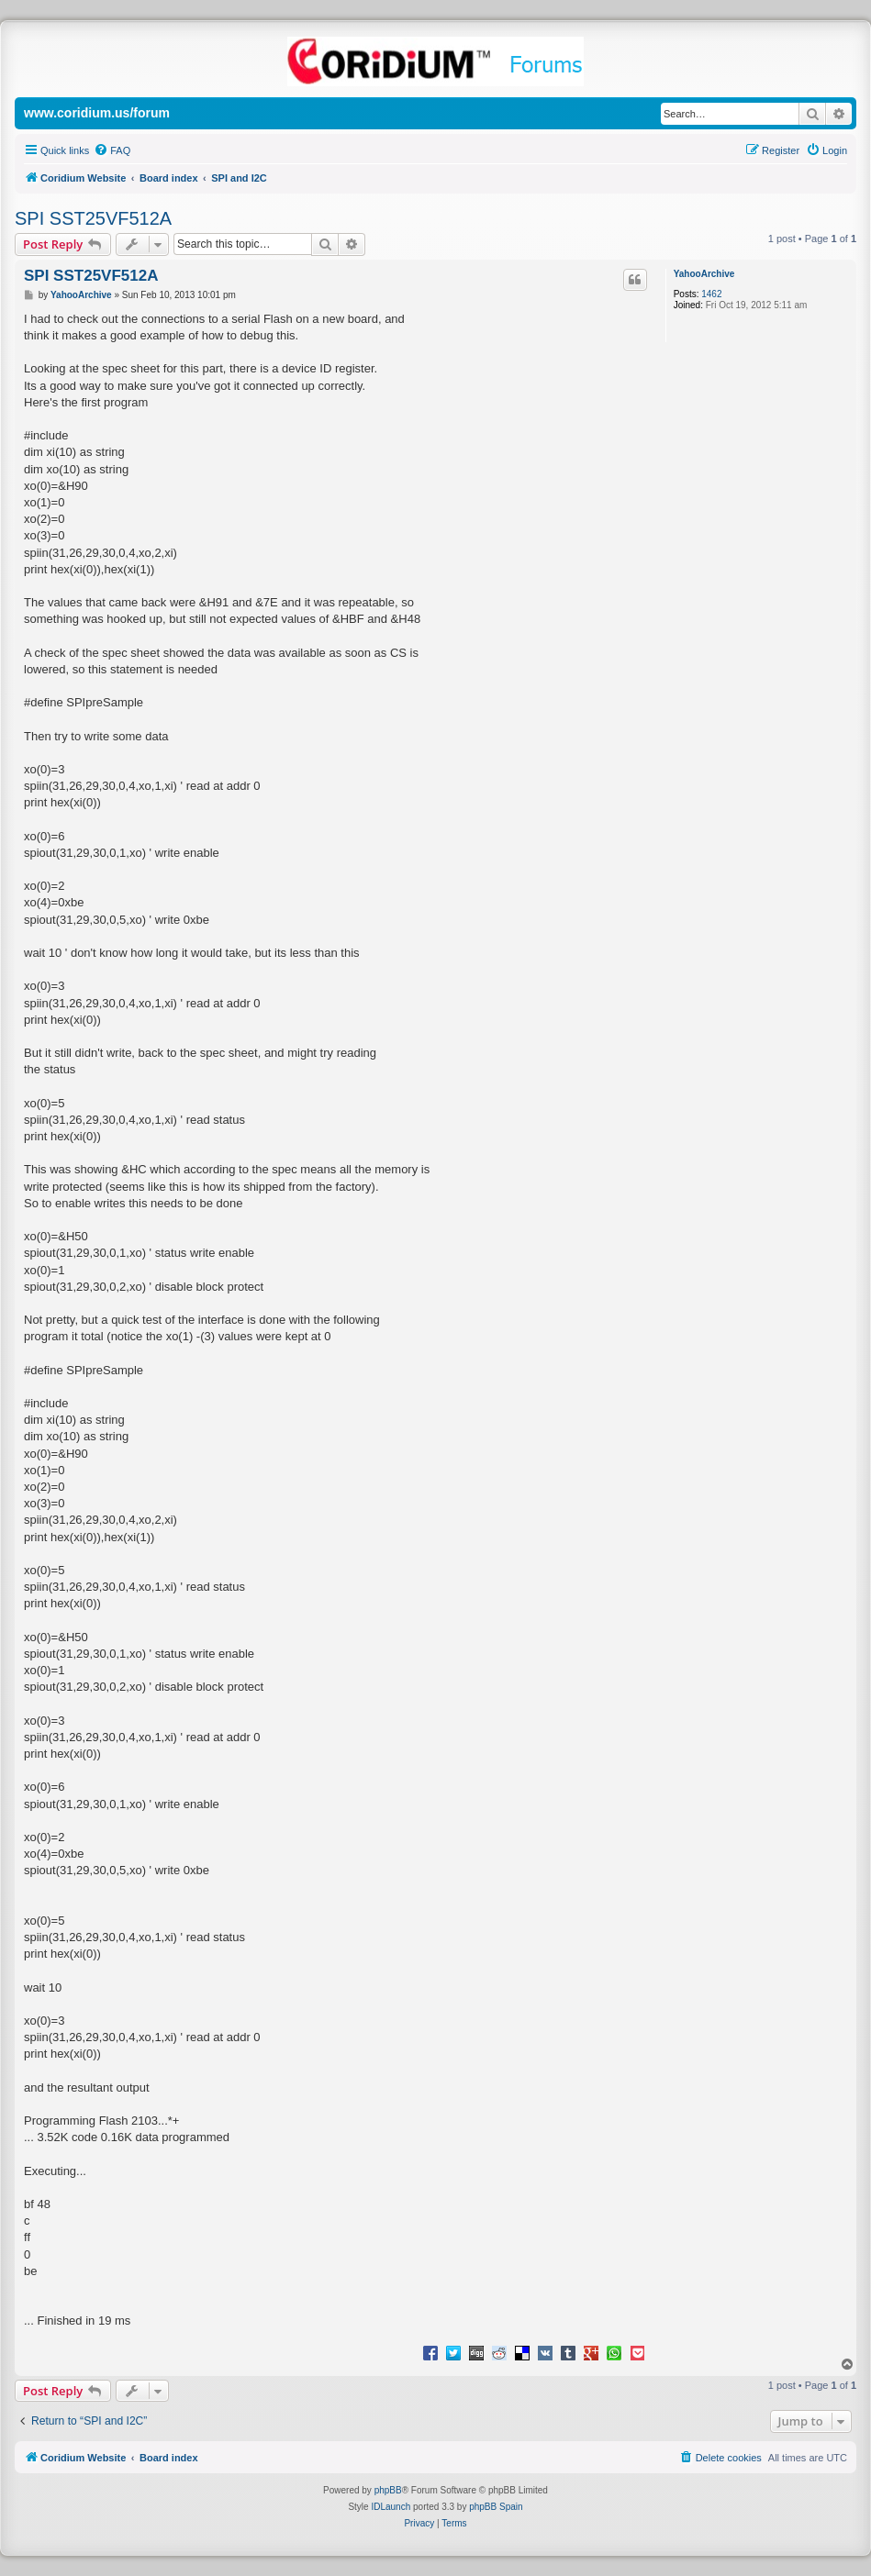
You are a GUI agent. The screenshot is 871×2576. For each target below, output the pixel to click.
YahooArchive (704, 274)
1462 (711, 294)
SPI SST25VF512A (93, 218)
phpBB (388, 2490)
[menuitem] (112, 150)
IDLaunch (390, 2507)
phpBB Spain (495, 2507)
